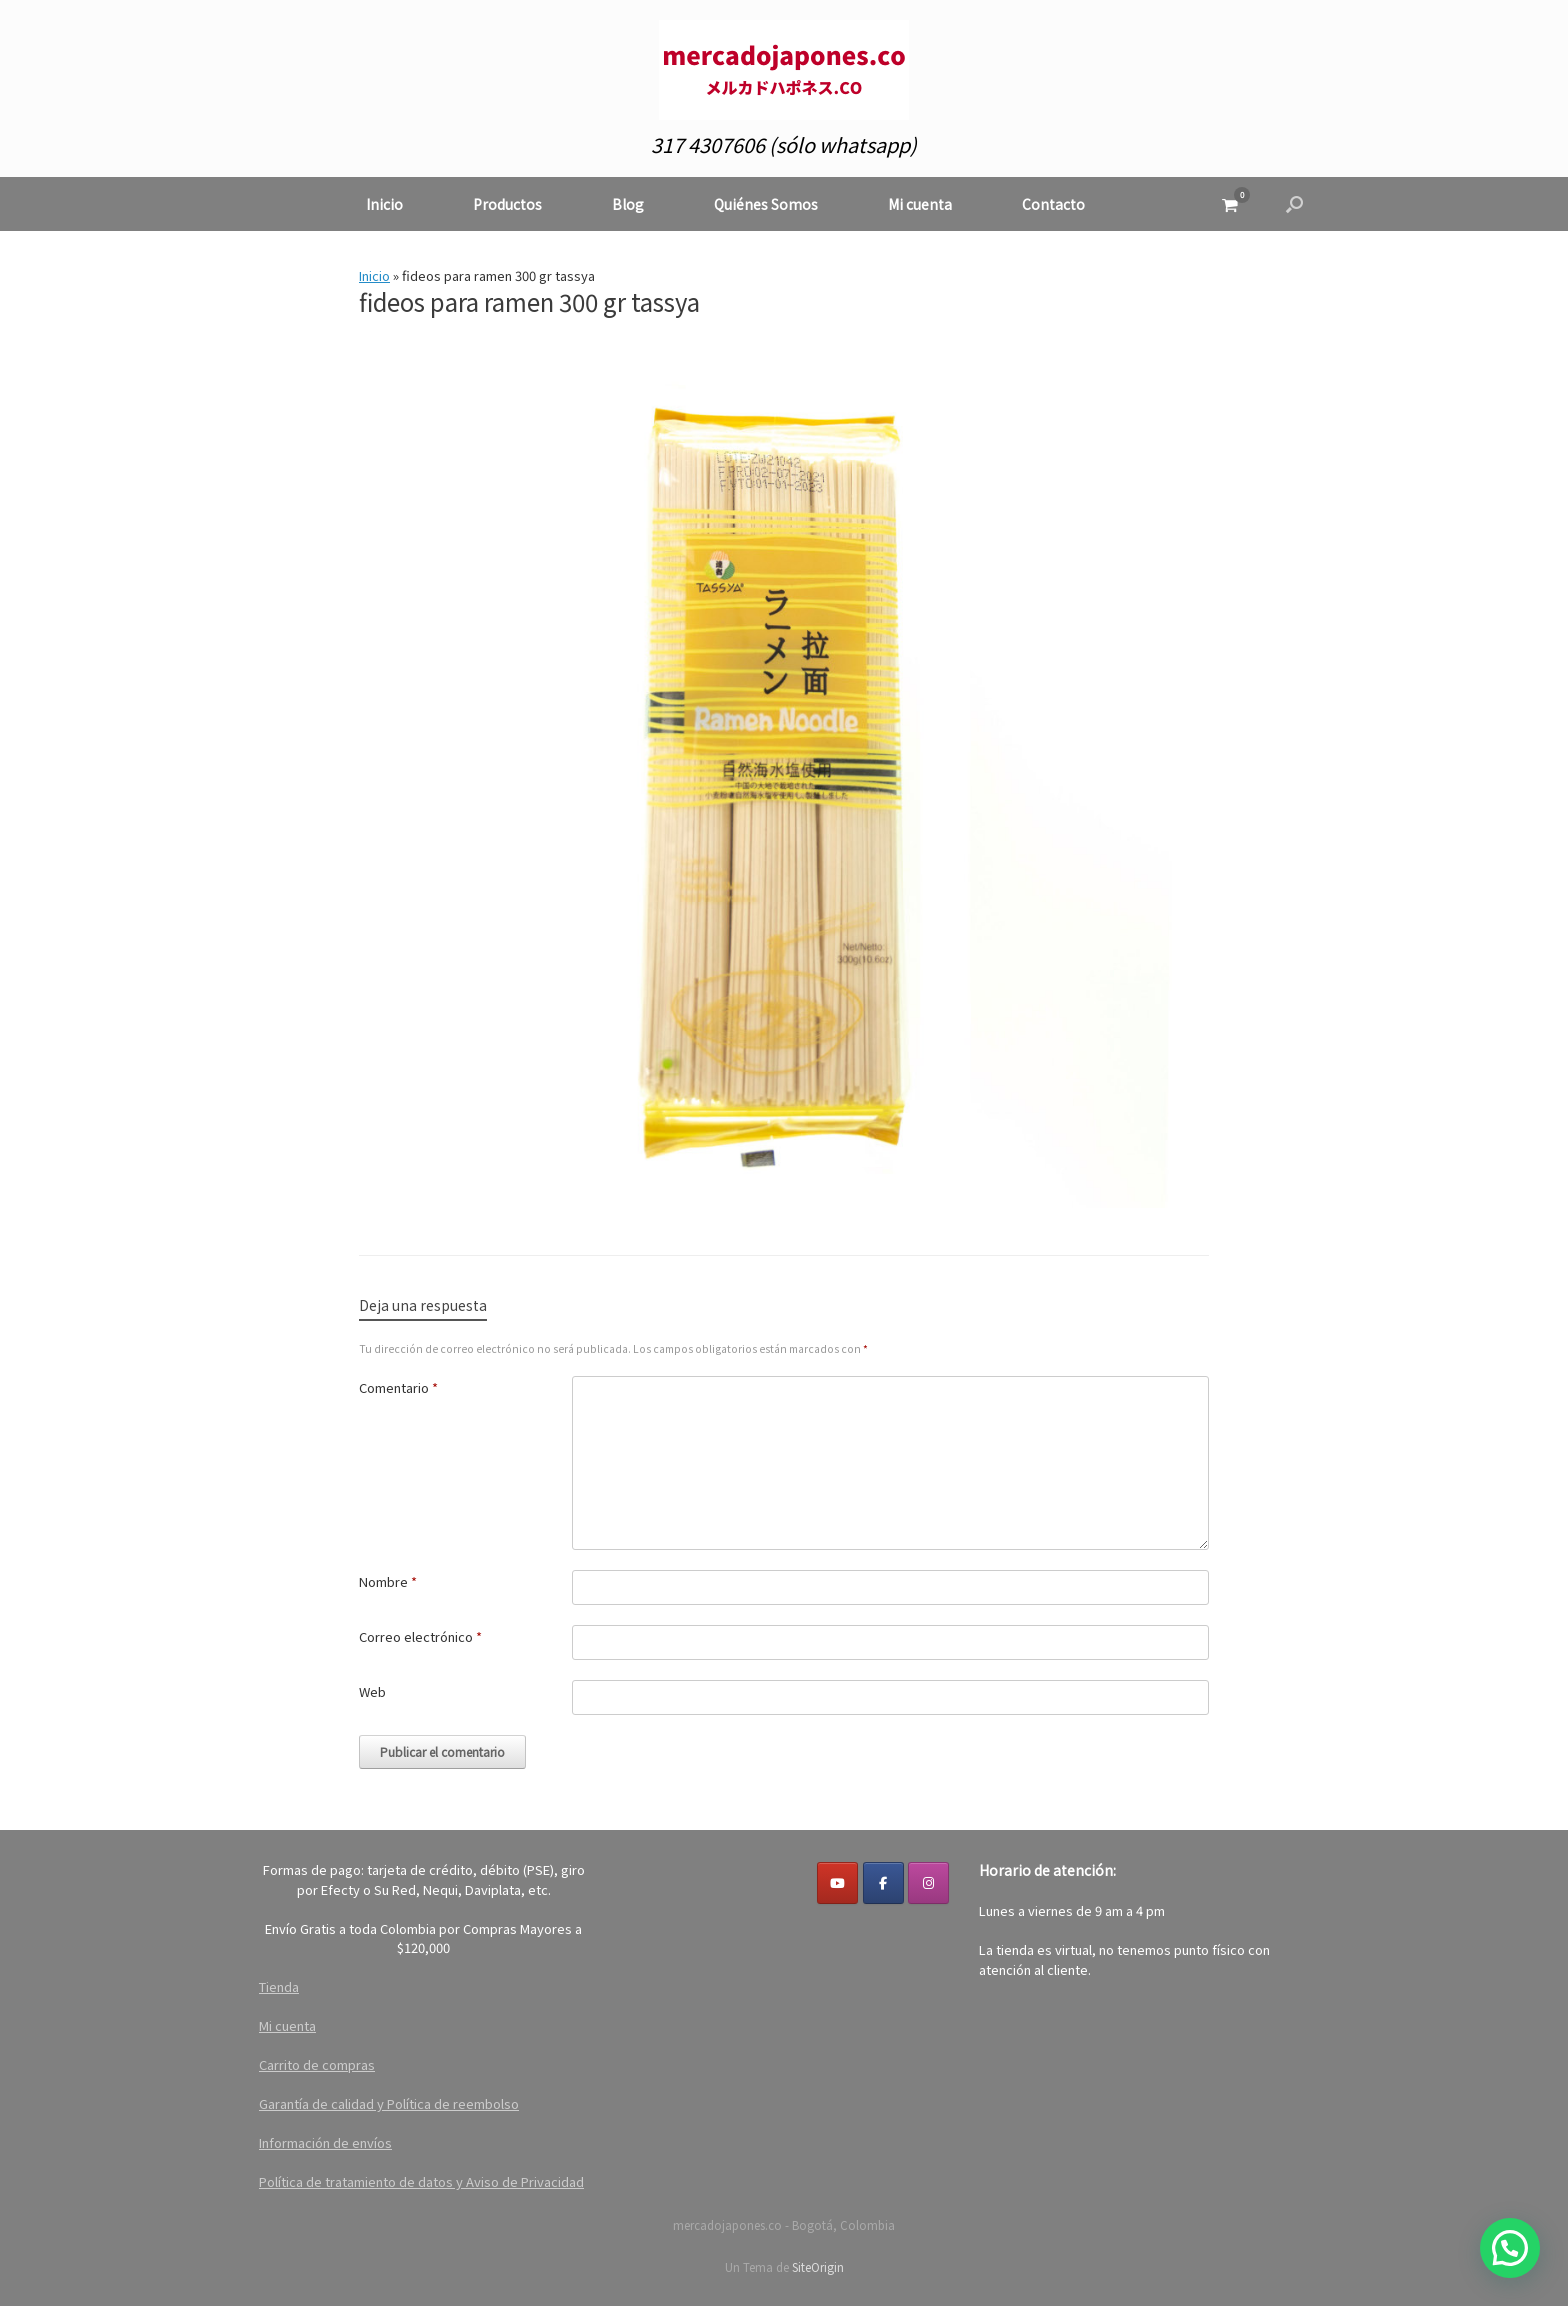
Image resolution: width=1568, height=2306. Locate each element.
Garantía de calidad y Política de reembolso (389, 2103)
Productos (507, 204)
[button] (1294, 204)
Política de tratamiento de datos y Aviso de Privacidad (421, 2181)
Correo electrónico (420, 1636)
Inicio (384, 204)
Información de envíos (325, 2142)
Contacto (1053, 204)
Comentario (398, 1387)
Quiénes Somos (766, 204)
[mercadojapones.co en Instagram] (928, 1883)
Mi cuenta (920, 204)
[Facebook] (883, 1883)
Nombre (388, 1581)
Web (372, 1691)
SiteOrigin (818, 2267)
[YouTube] (837, 1883)
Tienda (279, 1986)
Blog (628, 204)
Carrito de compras (317, 2064)
